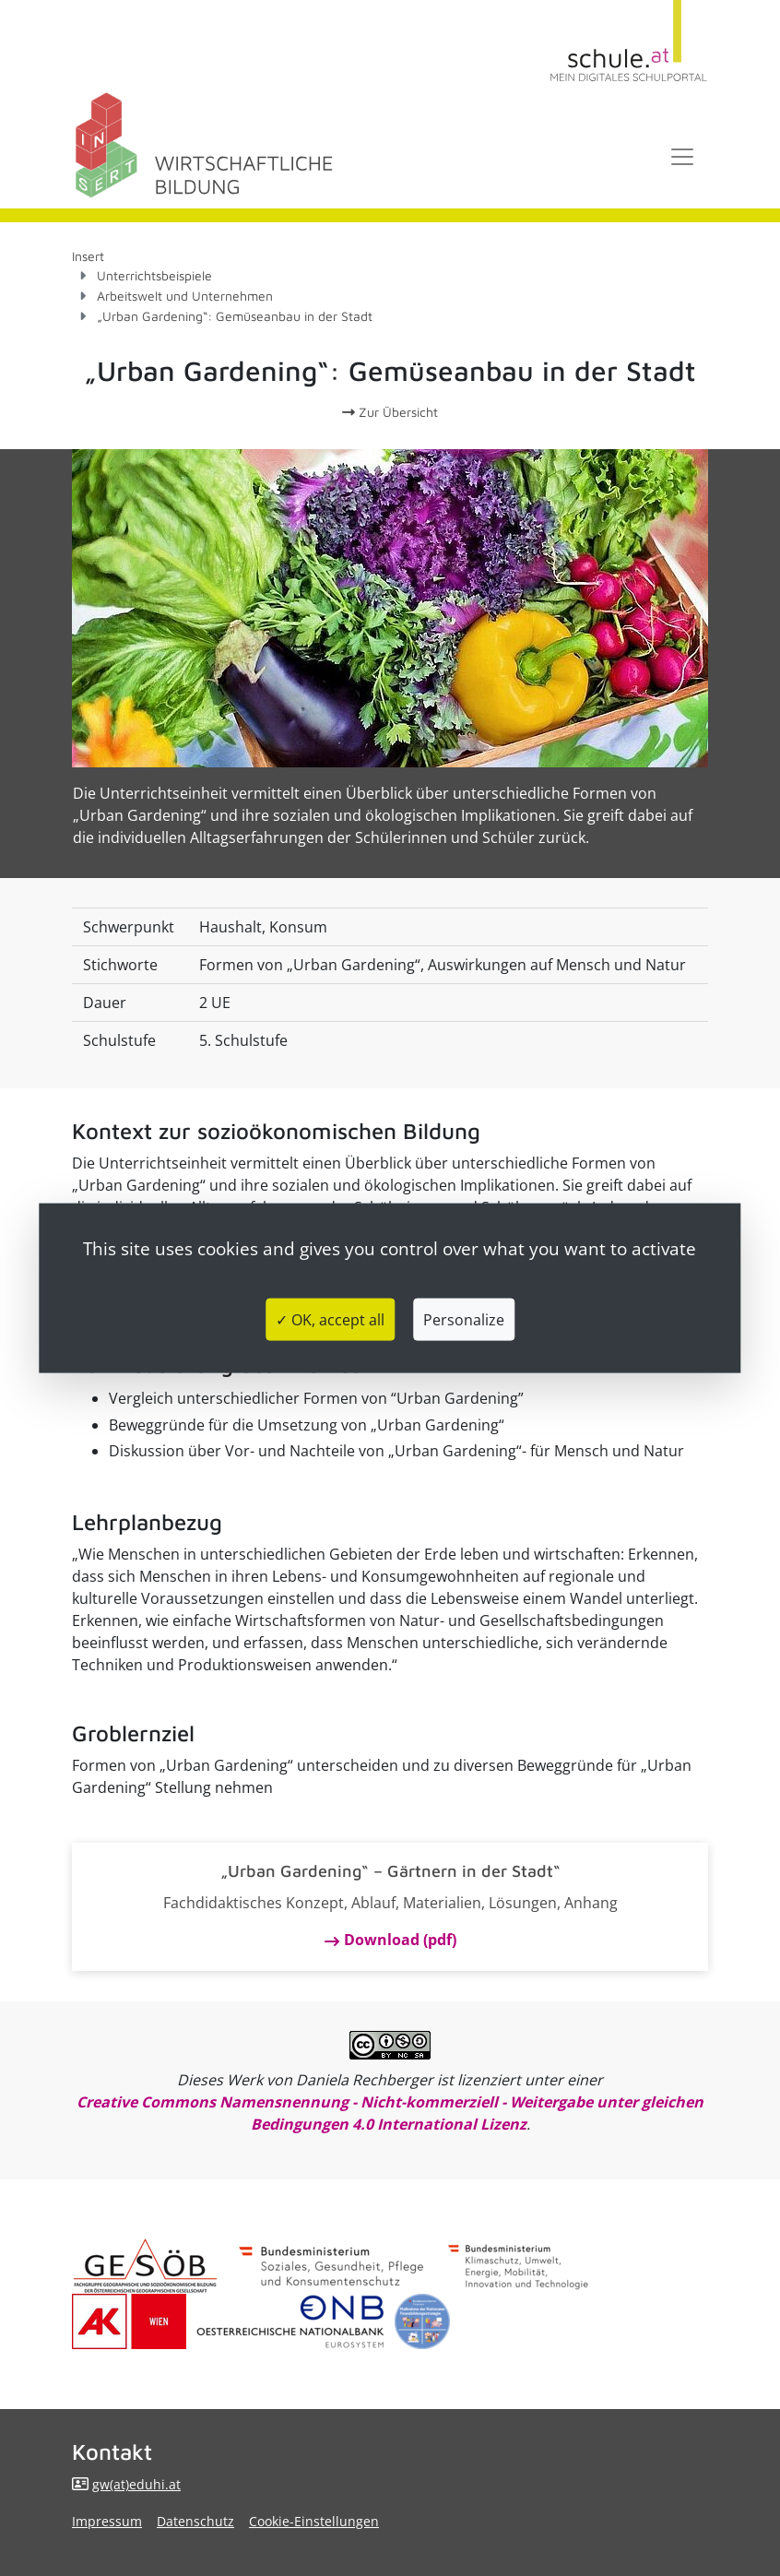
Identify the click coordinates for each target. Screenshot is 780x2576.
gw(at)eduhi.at (136, 2484)
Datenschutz (195, 2521)
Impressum (107, 2521)
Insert (88, 256)
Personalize (463, 1320)
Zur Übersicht (390, 412)
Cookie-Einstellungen (314, 2521)
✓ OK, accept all (330, 1320)
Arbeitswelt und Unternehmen (185, 295)
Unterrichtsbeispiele (154, 275)
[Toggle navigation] (682, 156)
